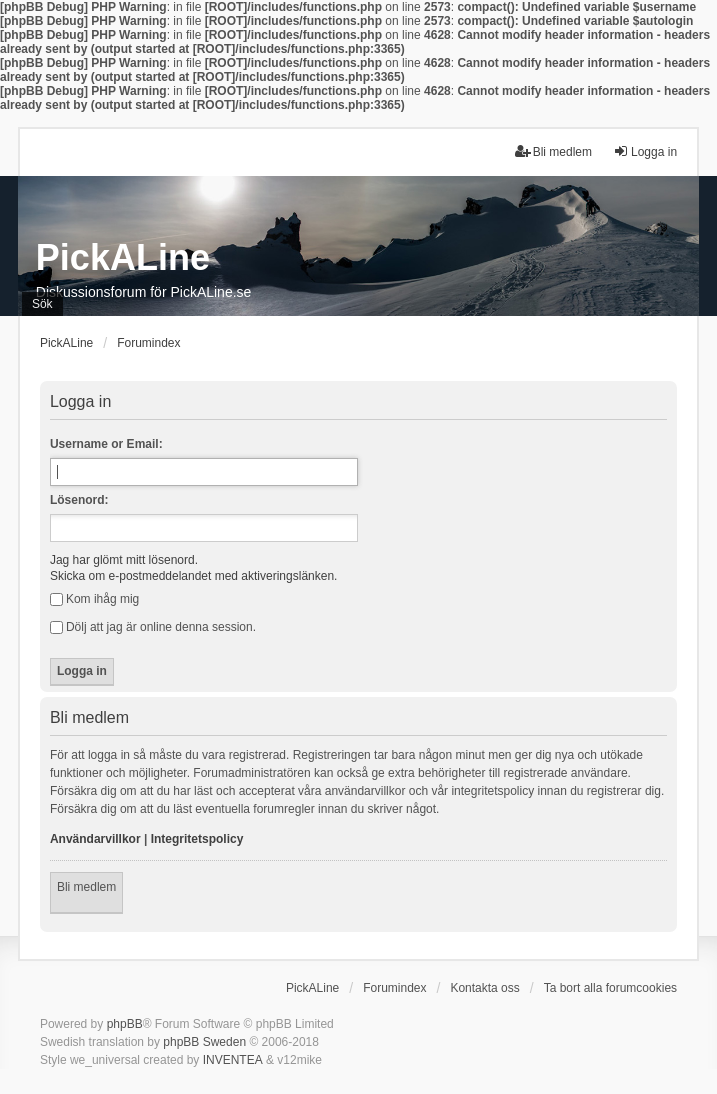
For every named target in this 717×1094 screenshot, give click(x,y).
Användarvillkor (95, 839)
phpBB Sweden (204, 1042)
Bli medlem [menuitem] (553, 151)
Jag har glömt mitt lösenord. (124, 560)
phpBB (125, 1024)
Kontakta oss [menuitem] (484, 988)
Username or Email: (106, 444)
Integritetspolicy (197, 839)
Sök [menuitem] (42, 304)
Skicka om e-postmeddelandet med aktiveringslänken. (193, 576)
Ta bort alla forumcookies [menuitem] (610, 988)
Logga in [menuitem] (645, 151)
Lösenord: (79, 500)
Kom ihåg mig (94, 599)
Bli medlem (86, 887)
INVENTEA (233, 1060)
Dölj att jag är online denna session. (153, 627)
